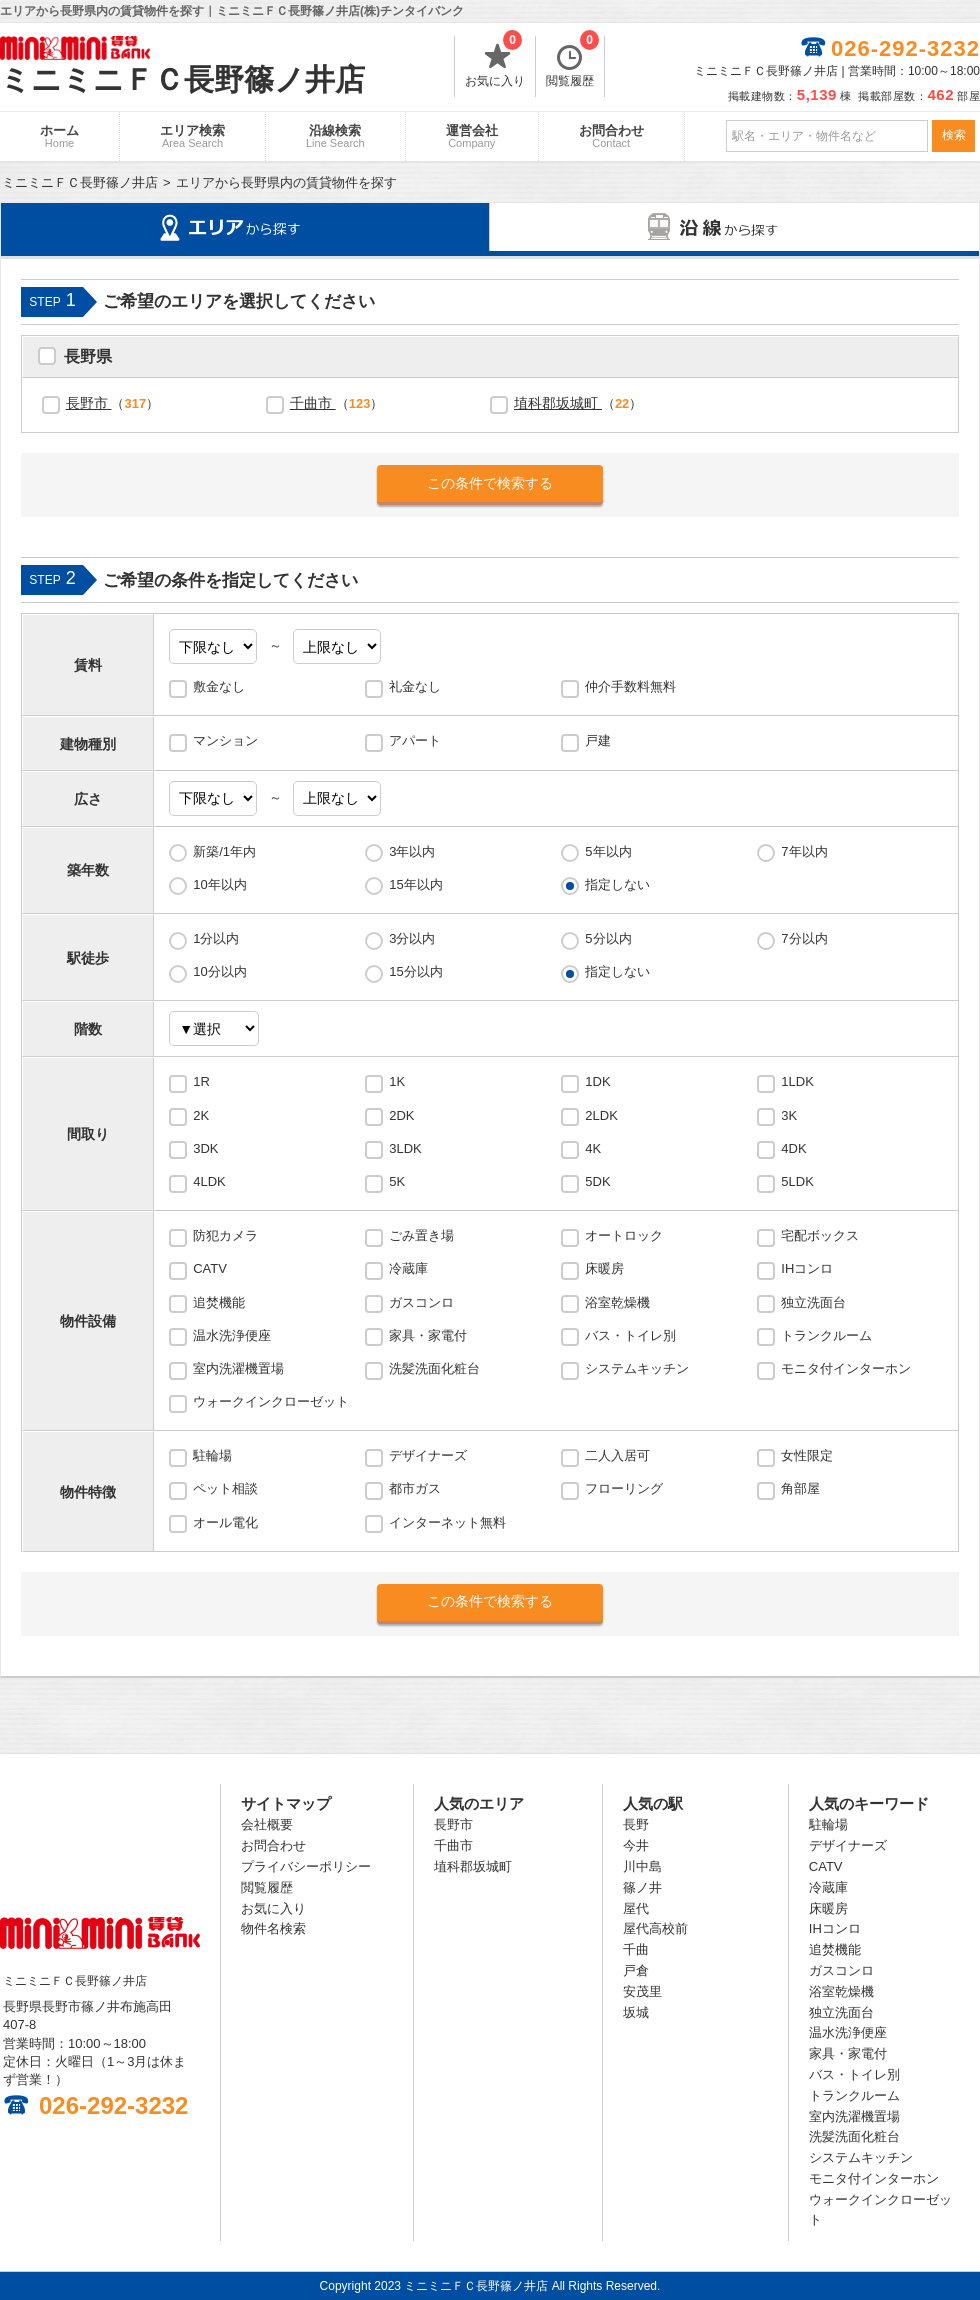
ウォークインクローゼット (271, 1401)
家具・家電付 (428, 1335)
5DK (597, 1181)
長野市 (89, 403)
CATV (210, 1268)
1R (201, 1081)
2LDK (601, 1115)
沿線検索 (335, 136)
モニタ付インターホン (846, 1368)
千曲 (636, 1949)
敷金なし (219, 686)
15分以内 (415, 971)
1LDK (797, 1081)
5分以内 (608, 938)
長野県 (88, 358)
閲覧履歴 (572, 62)
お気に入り (495, 62)
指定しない (617, 884)
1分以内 (216, 938)
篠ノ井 (642, 1887)
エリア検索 (192, 136)
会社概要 (267, 1824)
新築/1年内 (224, 851)
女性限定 (807, 1455)
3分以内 (412, 938)
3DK (205, 1148)
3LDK (405, 1148)
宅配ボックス (820, 1235)
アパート (415, 740)
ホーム (59, 136)
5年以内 (608, 851)
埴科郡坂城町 (558, 403)
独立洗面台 (813, 1302)
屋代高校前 (655, 1928)
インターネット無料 (447, 1522)
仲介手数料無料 (630, 686)
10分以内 (219, 971)
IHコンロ (807, 1268)
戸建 (598, 740)
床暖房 (604, 1268)
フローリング (624, 1488)
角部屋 (800, 1488)
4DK (793, 1148)
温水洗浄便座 (232, 1335)
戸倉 (636, 1970)
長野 (636, 1824)
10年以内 (219, 884)
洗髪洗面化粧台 (434, 1368)
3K (789, 1115)
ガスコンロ (421, 1302)
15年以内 (415, 884)
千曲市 (313, 403)
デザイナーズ (428, 1455)
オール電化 (225, 1522)
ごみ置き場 (421, 1235)
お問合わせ (611, 136)
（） (113, 403)
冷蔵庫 (408, 1268)
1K (397, 1081)
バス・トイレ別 (630, 1335)
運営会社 (472, 136)
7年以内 (804, 851)
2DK (401, 1115)
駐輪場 (212, 1455)
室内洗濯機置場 (238, 1368)
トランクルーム (826, 1335)
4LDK (209, 1181)
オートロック (624, 1235)
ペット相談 (225, 1488)
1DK (597, 1081)
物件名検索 (273, 1928)
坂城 (636, 2012)
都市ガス (415, 1488)
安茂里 (642, 1991)
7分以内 (804, 938)
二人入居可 (617, 1455)
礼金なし (415, 686)
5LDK (797, 1181)
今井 (636, 1845)
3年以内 (412, 851)
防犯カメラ (225, 1235)
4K (593, 1148)
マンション (225, 740)
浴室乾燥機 (617, 1302)
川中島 (642, 1866)
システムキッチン (637, 1368)
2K (201, 1115)
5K (397, 1181)
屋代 (636, 1908)
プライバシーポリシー (306, 1866)
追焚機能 (219, 1302)
